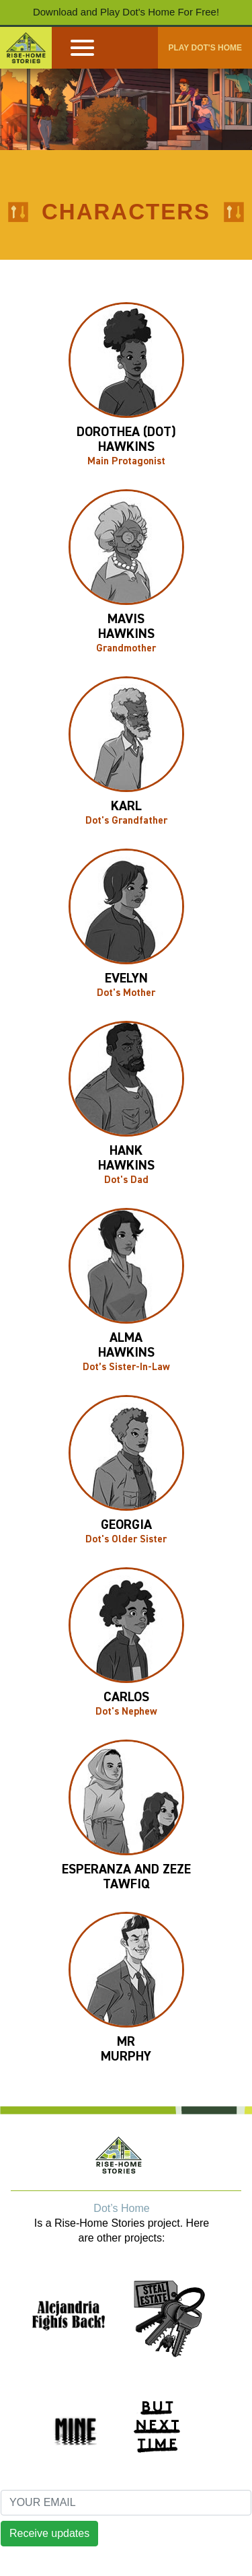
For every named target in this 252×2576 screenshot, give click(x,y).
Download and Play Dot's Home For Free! (126, 11)
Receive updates (49, 2533)
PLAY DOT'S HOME (205, 47)
